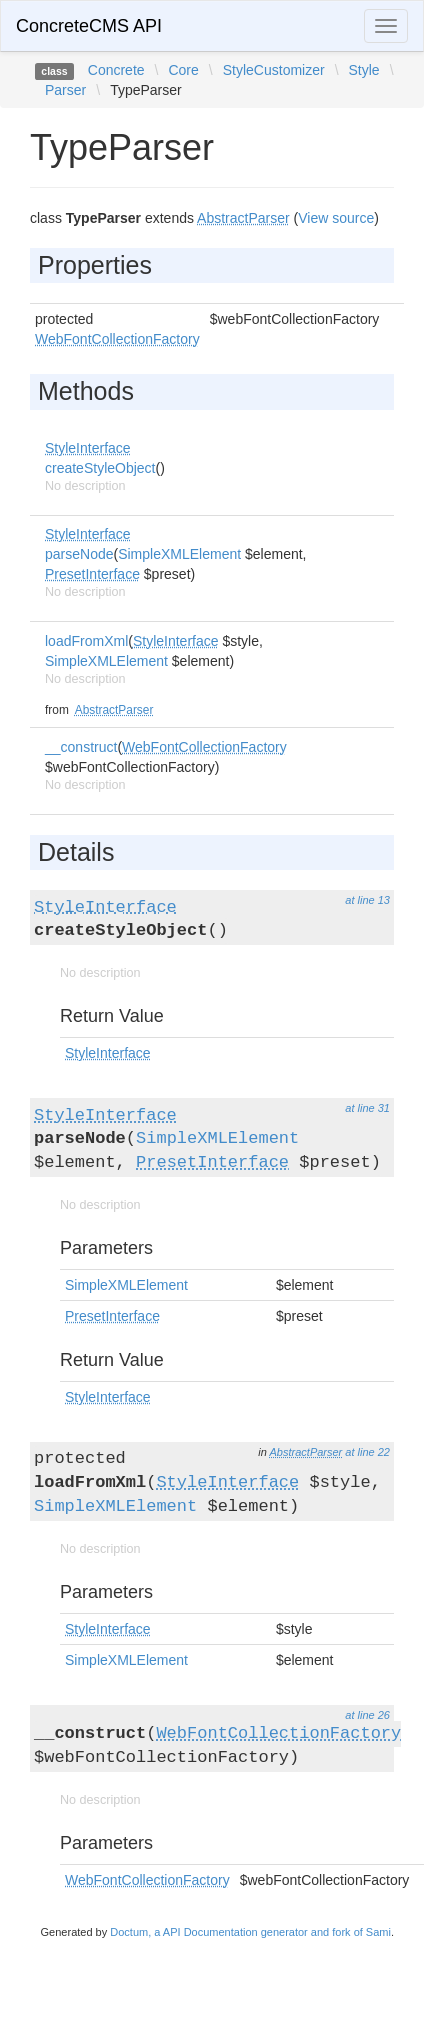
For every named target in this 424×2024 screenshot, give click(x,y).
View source (336, 218)
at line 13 (367, 900)
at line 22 (367, 1452)
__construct (81, 747)
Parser (65, 90)
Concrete (116, 70)
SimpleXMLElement (179, 554)
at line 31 (367, 1108)
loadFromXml (86, 641)
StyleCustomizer (274, 70)
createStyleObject (100, 468)
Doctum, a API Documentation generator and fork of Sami (250, 1932)
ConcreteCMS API (89, 26)
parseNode (79, 554)
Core (183, 70)
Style (364, 70)
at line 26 (367, 1715)
